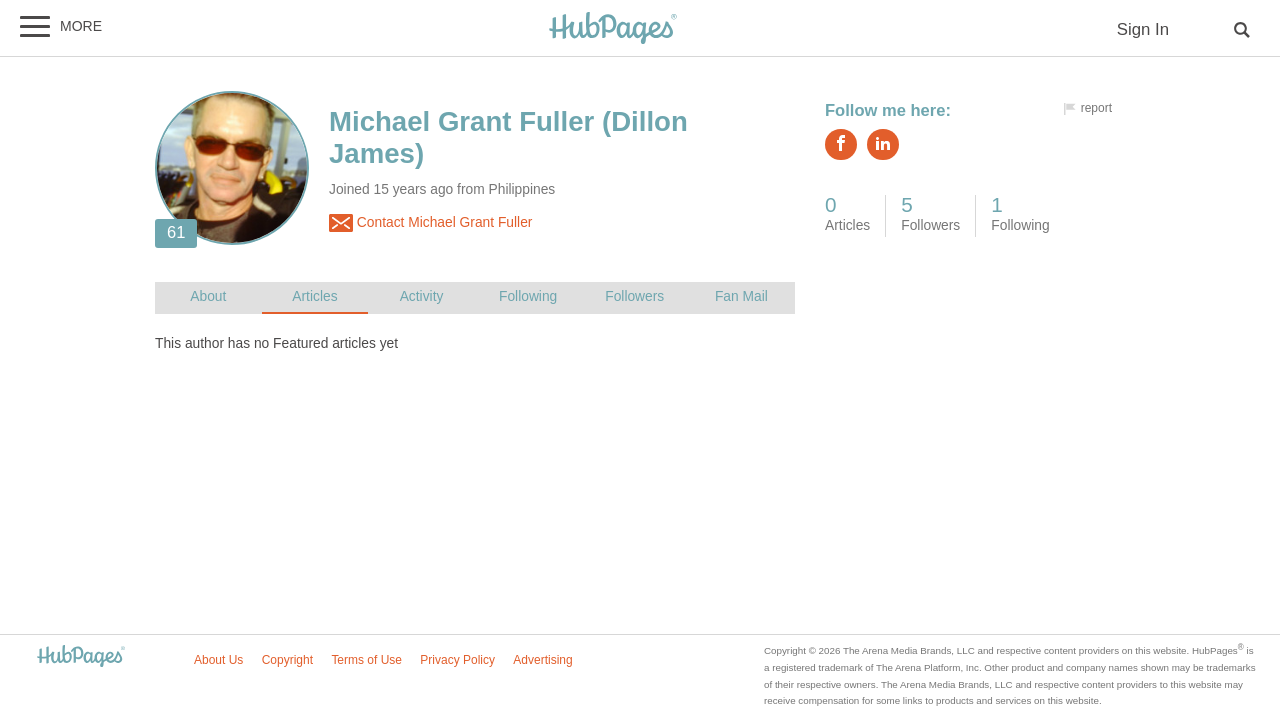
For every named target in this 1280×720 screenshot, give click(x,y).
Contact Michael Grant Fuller (430, 223)
